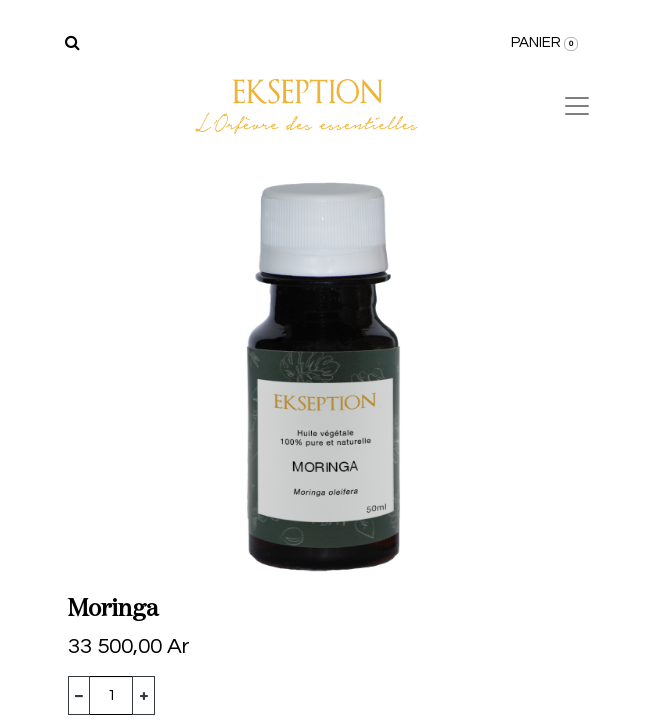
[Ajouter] (143, 695)
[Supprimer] (79, 695)
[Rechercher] (72, 43)
